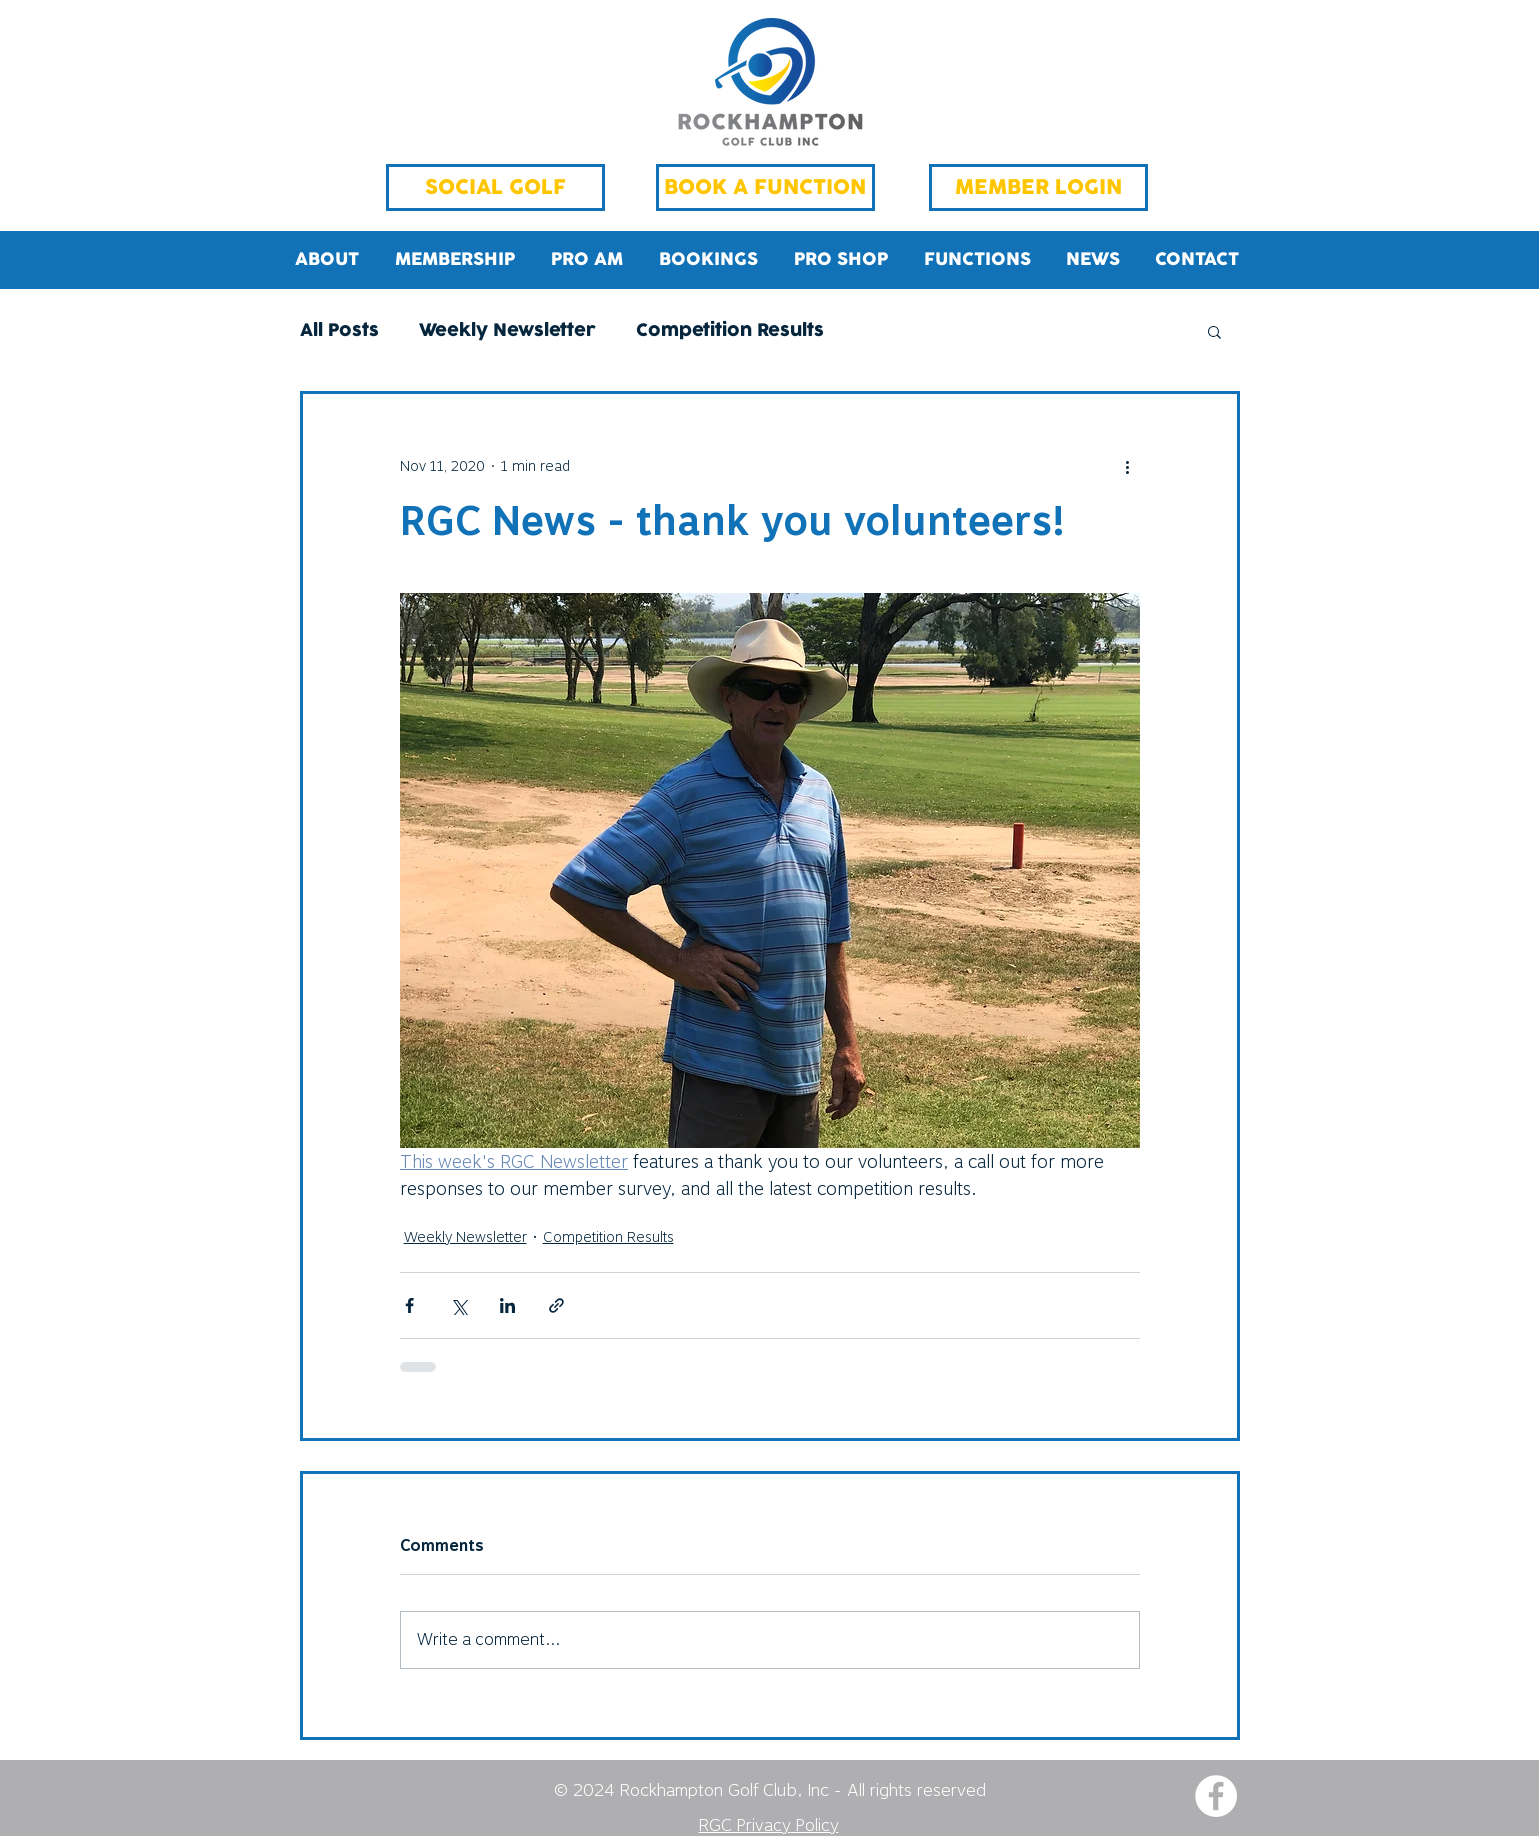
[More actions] (1128, 466)
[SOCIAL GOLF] (495, 187)
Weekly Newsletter (507, 331)
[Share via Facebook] (409, 1305)
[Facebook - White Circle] (1216, 1796)
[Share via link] (556, 1305)
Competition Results (730, 331)
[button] (1214, 331)
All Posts (339, 331)
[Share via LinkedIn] (507, 1305)
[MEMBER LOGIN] (1038, 187)
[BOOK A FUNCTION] (765, 187)
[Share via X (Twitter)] (458, 1305)
